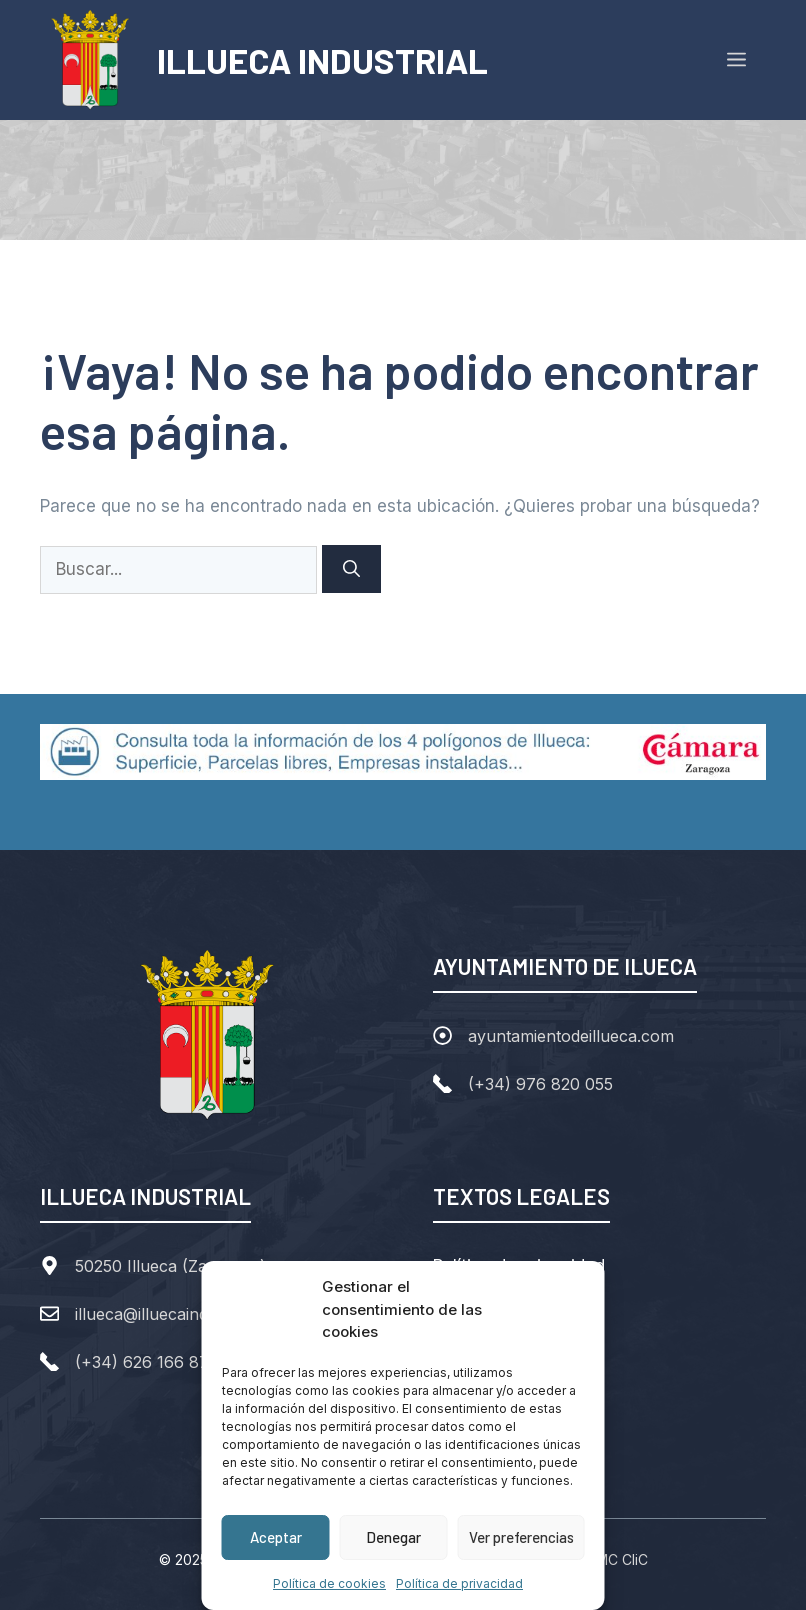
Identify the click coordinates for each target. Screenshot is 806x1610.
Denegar (393, 1537)
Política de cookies (329, 1583)
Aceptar (276, 1537)
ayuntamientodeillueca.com (571, 1036)
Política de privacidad (459, 1583)
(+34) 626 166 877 (147, 1362)
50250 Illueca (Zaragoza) (170, 1266)
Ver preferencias (521, 1537)
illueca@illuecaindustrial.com (183, 1314)
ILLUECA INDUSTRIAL (322, 60)
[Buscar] (351, 569)
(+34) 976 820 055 (540, 1084)
